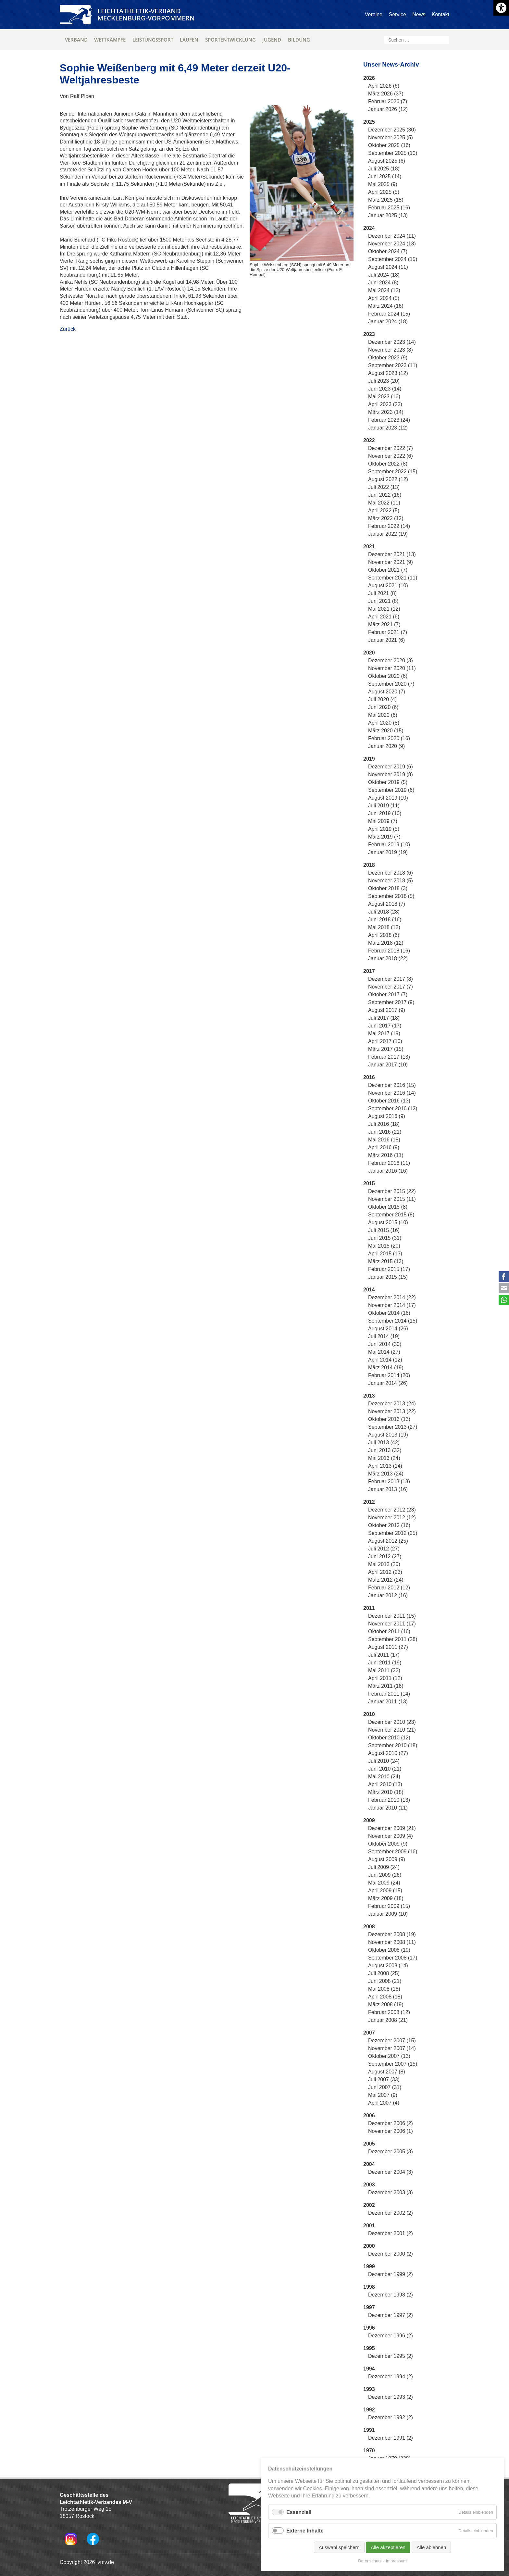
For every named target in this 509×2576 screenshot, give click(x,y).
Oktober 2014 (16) (389, 1313)
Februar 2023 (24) (389, 420)
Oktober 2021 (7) (387, 570)
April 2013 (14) (385, 1466)
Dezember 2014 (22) (392, 1297)
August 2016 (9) (386, 1116)
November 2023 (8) (390, 350)
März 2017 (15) (385, 1049)
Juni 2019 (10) (384, 813)
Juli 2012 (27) (384, 1548)
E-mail (504, 1288)
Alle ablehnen (431, 2547)
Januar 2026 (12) (388, 109)
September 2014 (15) (392, 1321)
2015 (369, 1183)
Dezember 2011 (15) (392, 1616)
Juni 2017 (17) (384, 1025)
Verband (76, 39)
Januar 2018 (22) (388, 958)
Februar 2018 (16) (389, 950)
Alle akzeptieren (388, 2547)
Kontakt (440, 14)
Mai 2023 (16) (384, 396)
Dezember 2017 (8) (390, 979)
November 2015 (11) (392, 1199)
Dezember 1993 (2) (390, 2397)
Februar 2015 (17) (389, 1269)
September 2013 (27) (392, 1427)
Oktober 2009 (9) (387, 1844)
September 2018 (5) (391, 896)
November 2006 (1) (390, 2131)
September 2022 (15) (392, 471)
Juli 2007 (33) (384, 2079)
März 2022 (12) (385, 518)
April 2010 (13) (385, 1784)
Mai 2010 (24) (384, 1776)
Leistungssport (152, 39)
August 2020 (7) (386, 691)
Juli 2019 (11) (384, 805)
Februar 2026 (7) (387, 101)
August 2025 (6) (386, 161)
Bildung (299, 39)
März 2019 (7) (384, 837)
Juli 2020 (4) (382, 699)
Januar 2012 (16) (388, 1595)
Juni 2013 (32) (384, 1450)
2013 (369, 1396)
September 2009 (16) (392, 1851)
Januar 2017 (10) (388, 1064)
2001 (369, 2225)
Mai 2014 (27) (384, 1352)
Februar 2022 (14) (389, 526)
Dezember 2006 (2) (390, 2123)
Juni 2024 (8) (383, 282)
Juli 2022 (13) (384, 487)
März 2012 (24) (385, 1580)
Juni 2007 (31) (384, 2087)
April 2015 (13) (385, 1253)
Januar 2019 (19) (388, 852)
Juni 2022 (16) (384, 495)
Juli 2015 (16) (384, 1230)
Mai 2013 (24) (384, 1458)
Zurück (68, 329)
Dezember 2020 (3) (390, 660)
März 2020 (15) (385, 730)
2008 (369, 1926)
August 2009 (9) (386, 1859)
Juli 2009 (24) (384, 1867)
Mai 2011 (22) (384, 1670)
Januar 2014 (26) (388, 1383)
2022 (369, 440)
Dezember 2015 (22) (392, 1191)
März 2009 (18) (385, 1898)
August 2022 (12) (388, 479)
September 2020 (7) (391, 684)
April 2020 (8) (383, 723)
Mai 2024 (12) (384, 290)
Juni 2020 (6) (383, 707)
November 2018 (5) (390, 880)
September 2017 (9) (391, 1002)
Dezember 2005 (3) (390, 2151)
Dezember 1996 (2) (390, 2335)
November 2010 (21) (392, 1730)
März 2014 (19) (385, 1367)
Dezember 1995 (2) (390, 2356)
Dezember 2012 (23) (392, 1509)
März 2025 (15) (385, 200)
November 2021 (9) (390, 562)
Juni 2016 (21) (384, 1132)
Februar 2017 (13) (389, 1057)
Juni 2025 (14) (384, 176)
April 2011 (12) (385, 1678)
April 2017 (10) (385, 1041)
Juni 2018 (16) (384, 919)
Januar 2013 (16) (388, 1489)
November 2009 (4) (390, 1836)
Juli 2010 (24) (384, 1761)
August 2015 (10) (388, 1222)
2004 (369, 2164)
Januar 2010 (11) (388, 1808)
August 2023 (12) (388, 373)
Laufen (189, 39)
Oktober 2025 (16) (389, 145)
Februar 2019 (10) (389, 844)
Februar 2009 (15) (389, 1906)
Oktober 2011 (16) (389, 1631)
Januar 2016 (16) (388, 1171)
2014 (369, 1289)
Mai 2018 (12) (384, 927)
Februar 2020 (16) (389, 738)
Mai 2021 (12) (384, 609)
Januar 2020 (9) (386, 746)
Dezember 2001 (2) (390, 2233)
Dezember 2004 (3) (390, 2172)
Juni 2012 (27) (384, 1556)
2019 (369, 759)
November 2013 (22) (392, 1411)
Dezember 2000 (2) (390, 2254)
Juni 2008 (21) (384, 1981)
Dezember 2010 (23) (392, 1722)
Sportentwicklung (230, 39)
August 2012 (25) (388, 1541)
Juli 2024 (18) (384, 275)
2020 (369, 652)
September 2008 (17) (392, 1957)
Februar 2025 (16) (389, 207)
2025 (369, 122)
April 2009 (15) (385, 1890)
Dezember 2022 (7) (390, 448)
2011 (369, 1608)
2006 (369, 2115)
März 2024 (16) (385, 306)
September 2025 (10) (392, 153)
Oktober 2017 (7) (387, 994)
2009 (369, 1820)
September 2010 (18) (392, 1745)
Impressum (396, 2560)
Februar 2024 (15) (389, 314)
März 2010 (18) (385, 1792)
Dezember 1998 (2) (390, 2294)
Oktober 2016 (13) (389, 1100)
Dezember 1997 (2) (390, 2315)
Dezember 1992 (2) (390, 2417)
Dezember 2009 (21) (392, 1828)
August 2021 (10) (388, 585)
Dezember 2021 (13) (392, 554)
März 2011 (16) (385, 1686)
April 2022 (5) (383, 510)
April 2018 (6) (383, 935)
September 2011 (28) (392, 1639)
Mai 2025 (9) (382, 184)
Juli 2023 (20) (384, 381)
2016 (369, 1077)
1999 (369, 2266)
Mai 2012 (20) (384, 1564)
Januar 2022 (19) (388, 534)
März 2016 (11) (385, 1155)
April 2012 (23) (385, 1572)
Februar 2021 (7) (387, 632)
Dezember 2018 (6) (390, 873)
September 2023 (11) (392, 365)
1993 (369, 2389)
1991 (369, 2430)
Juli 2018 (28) (384, 912)
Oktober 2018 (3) (387, 888)
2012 (369, 1502)
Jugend (271, 39)
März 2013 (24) (385, 1473)
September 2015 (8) (391, 1214)
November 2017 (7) (390, 986)
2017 (369, 971)
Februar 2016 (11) (389, 1163)
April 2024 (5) (383, 298)
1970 (369, 2450)
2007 (369, 2032)
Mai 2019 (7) (382, 821)
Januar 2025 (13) (388, 215)
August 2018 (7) (386, 904)
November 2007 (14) (392, 2048)
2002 (369, 2205)
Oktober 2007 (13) (389, 2056)
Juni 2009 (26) (384, 1875)
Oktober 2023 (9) (387, 357)
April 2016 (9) (383, 1147)
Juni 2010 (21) (384, 1769)
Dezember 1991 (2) (390, 2438)
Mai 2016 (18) (384, 1139)
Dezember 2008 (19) (392, 1934)
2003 (369, 2184)
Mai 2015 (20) (384, 1246)
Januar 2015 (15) (388, 1277)
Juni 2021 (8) (383, 601)
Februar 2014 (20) (389, 1375)
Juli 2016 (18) (384, 1124)
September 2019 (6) (391, 790)
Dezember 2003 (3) (390, 2192)
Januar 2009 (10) (388, 1914)
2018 (369, 865)
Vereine (373, 14)
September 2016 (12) (392, 1108)
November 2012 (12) (392, 1517)
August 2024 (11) (388, 267)
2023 (369, 334)
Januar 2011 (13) (388, 1701)
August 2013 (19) (388, 1434)
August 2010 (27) (388, 1753)
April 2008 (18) (385, 1996)
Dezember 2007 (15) (392, 2040)
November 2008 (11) (392, 1942)
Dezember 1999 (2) (390, 2274)
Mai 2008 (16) (384, 1989)
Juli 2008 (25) (384, 1973)
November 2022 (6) (390, 456)
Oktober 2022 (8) (387, 464)
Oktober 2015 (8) (387, 1207)
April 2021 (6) (383, 616)
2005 (369, 2144)
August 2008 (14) (388, 1965)
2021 (369, 546)
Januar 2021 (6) (386, 640)
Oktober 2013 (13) (389, 1419)
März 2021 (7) (384, 624)
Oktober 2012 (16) (389, 1525)
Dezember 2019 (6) (390, 766)
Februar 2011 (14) (389, 1694)
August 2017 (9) (386, 1010)
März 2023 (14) (385, 412)
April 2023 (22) (385, 404)
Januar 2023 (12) (388, 427)
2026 (369, 78)
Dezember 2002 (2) (390, 2213)
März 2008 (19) (385, 2004)
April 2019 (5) (383, 829)
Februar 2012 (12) (389, 1587)
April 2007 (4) (383, 2103)
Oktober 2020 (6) (387, 676)
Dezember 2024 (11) (392, 236)
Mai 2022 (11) (384, 502)
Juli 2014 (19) (384, 1336)
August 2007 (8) (386, 2071)
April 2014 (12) (385, 1360)
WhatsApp (504, 1300)
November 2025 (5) (390, 137)
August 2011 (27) (388, 1647)
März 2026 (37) (385, 93)
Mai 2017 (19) (384, 1033)
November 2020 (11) (392, 668)
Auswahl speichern (339, 2547)
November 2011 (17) (392, 1623)
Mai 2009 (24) (384, 1882)
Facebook (504, 1276)
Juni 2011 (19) (384, 1662)
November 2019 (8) (390, 774)
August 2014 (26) (388, 1328)
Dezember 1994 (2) (390, 2376)
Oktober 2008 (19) (389, 1950)
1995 (369, 2348)
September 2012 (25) (392, 1533)
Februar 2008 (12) (389, 2012)
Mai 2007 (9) (382, 2095)
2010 (369, 1714)
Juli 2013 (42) (384, 1442)
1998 (369, 2287)
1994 (369, 2368)
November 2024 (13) (392, 243)
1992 (369, 2409)
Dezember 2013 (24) (392, 1403)
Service (397, 14)
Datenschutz (369, 2560)
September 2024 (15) (392, 259)
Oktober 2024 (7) (387, 251)
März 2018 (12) (385, 943)
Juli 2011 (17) (384, 1655)
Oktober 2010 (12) (389, 1737)
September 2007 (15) (392, 2064)
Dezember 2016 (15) (392, 1085)
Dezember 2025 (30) (392, 129)
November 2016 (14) (392, 1093)
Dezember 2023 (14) (392, 342)
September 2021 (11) (392, 577)
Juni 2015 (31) (384, 1238)
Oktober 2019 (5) (387, 782)
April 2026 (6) (383, 86)
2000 (369, 2246)
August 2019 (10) (388, 798)
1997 (369, 2307)
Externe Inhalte (305, 2530)
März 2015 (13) (385, 1261)
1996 (369, 2328)
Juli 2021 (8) (382, 593)
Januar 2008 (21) (388, 2020)
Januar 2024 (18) (388, 321)
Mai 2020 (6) (382, 715)
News (418, 14)
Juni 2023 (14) (384, 389)
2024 (369, 228)
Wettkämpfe (110, 39)
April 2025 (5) (383, 192)
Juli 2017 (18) (384, 1018)
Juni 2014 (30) (384, 1344)
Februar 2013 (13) (389, 1481)
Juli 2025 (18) (384, 168)
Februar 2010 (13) (389, 1800)
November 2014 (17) (392, 1305)
